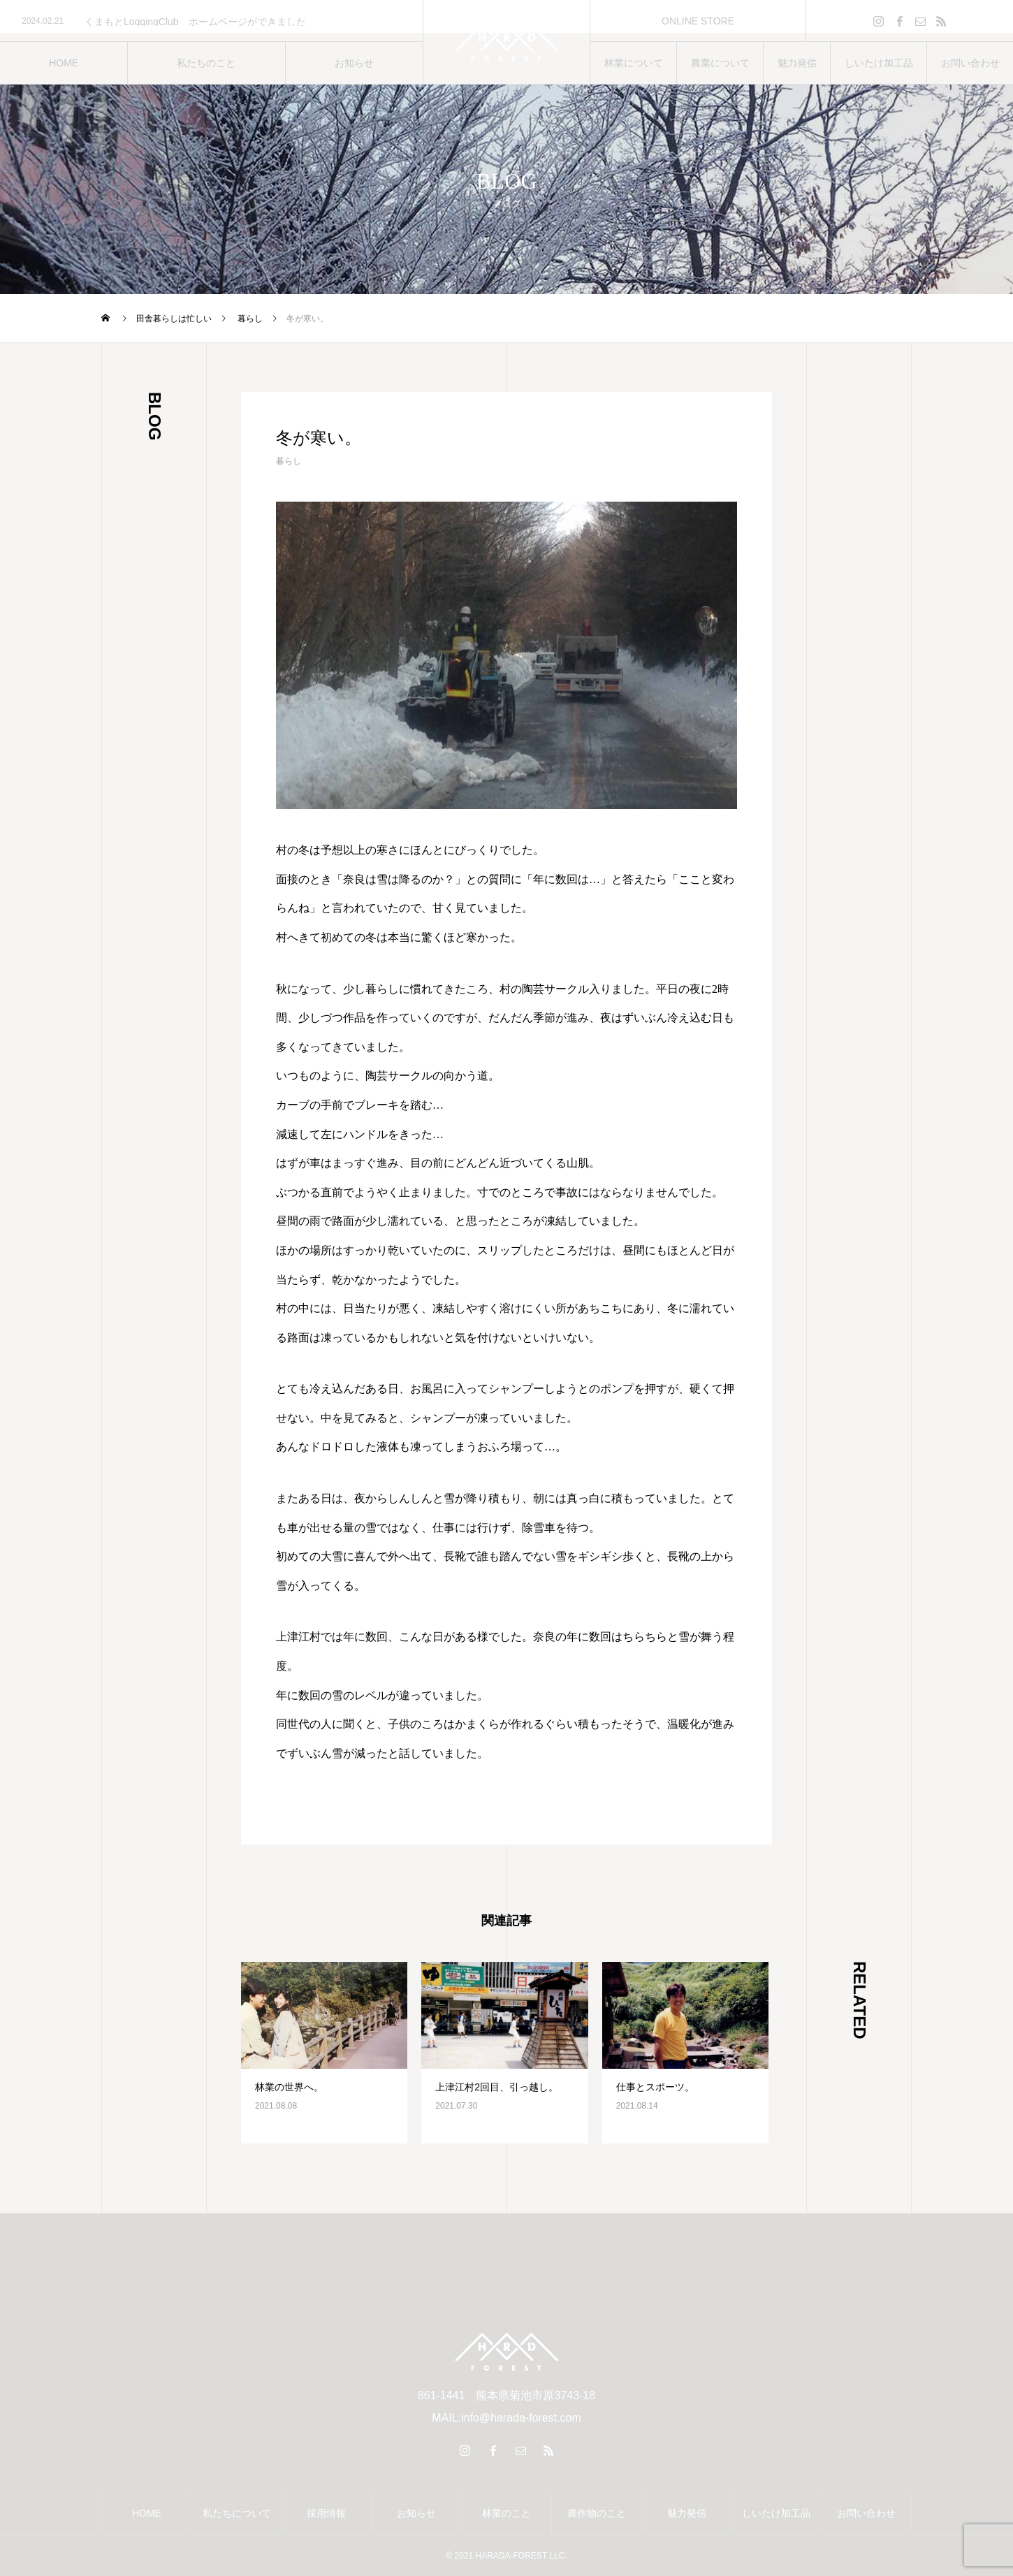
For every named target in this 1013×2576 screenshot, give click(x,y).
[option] (211, 21)
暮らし (288, 461)
